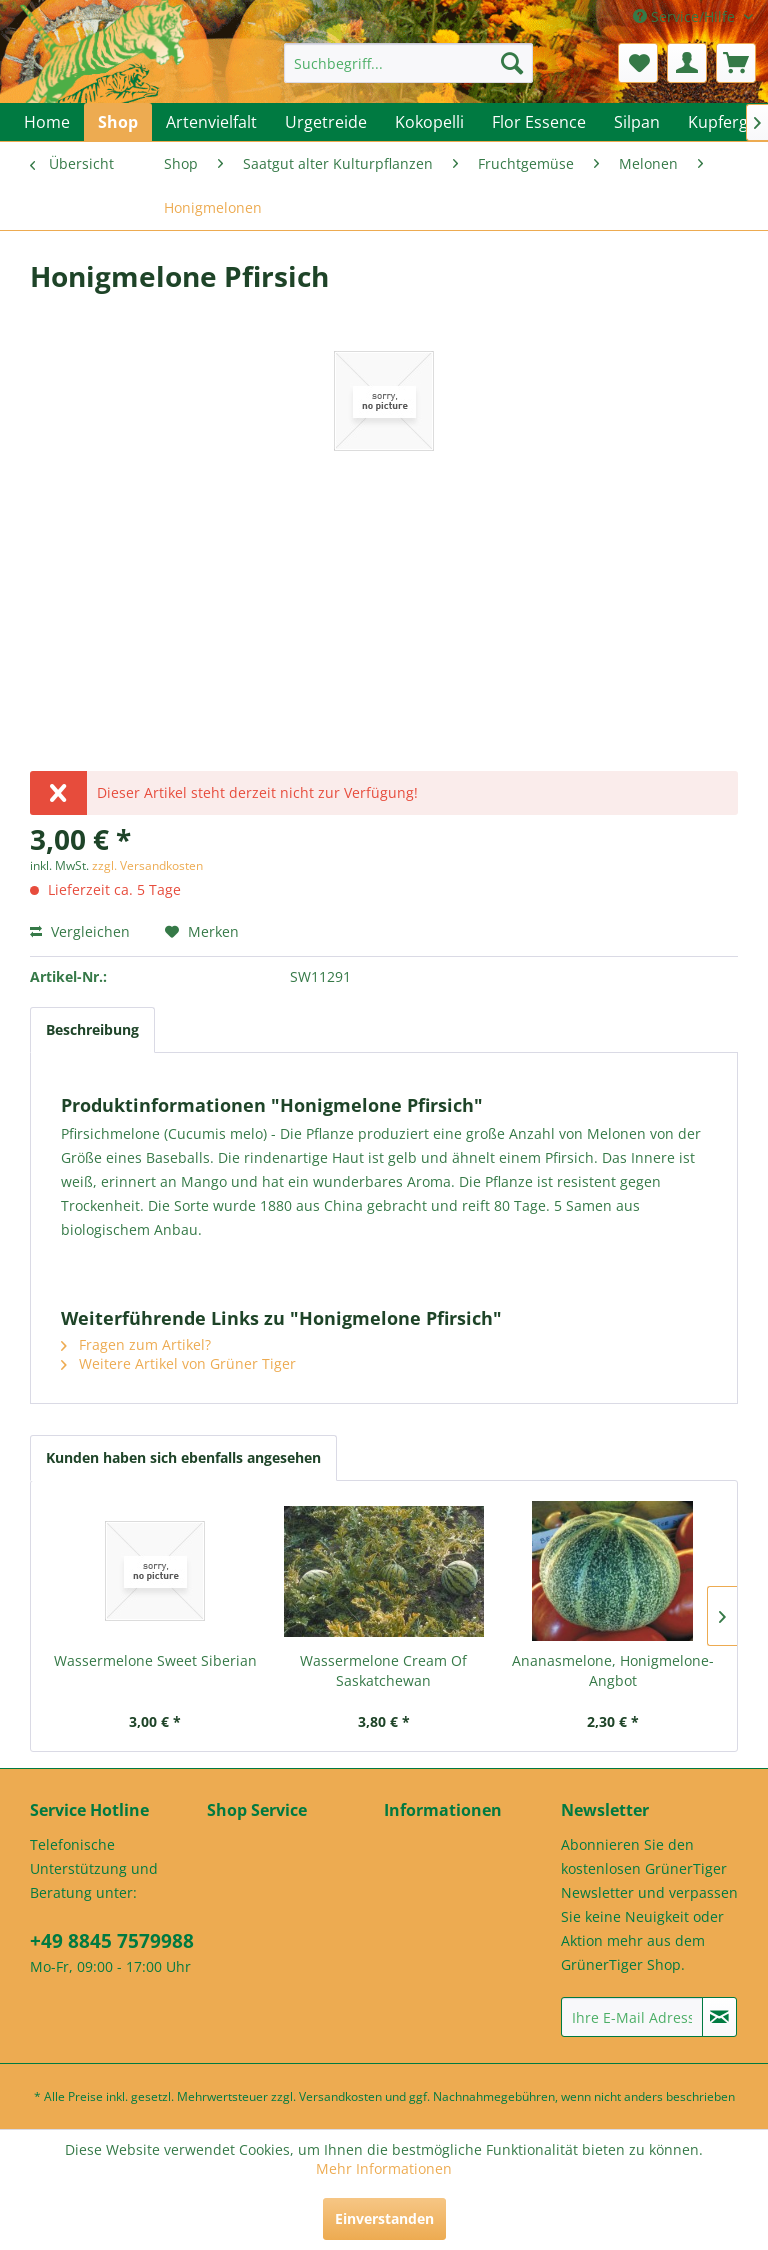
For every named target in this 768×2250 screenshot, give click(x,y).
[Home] (47, 122)
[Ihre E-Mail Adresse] (632, 2017)
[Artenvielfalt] (211, 122)
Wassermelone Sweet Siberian (155, 1660)
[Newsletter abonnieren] (719, 2017)
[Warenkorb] (736, 63)
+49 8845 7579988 (112, 1941)
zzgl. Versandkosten (147, 865)
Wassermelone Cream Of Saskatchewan (383, 1670)
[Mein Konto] (687, 63)
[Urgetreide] (326, 122)
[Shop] (118, 122)
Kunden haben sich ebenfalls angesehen (183, 1457)
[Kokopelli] (429, 122)
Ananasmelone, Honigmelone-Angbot (613, 1670)
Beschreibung (92, 1029)
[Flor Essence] (539, 122)
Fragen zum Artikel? (136, 1344)
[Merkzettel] (638, 63)
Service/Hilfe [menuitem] (686, 16)
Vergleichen (80, 931)
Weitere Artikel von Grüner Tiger (178, 1363)
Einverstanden (384, 2218)
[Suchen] (512, 63)
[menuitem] (409, 63)
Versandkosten (340, 2096)
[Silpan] (637, 122)
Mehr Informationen (384, 2168)
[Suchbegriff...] (409, 63)
